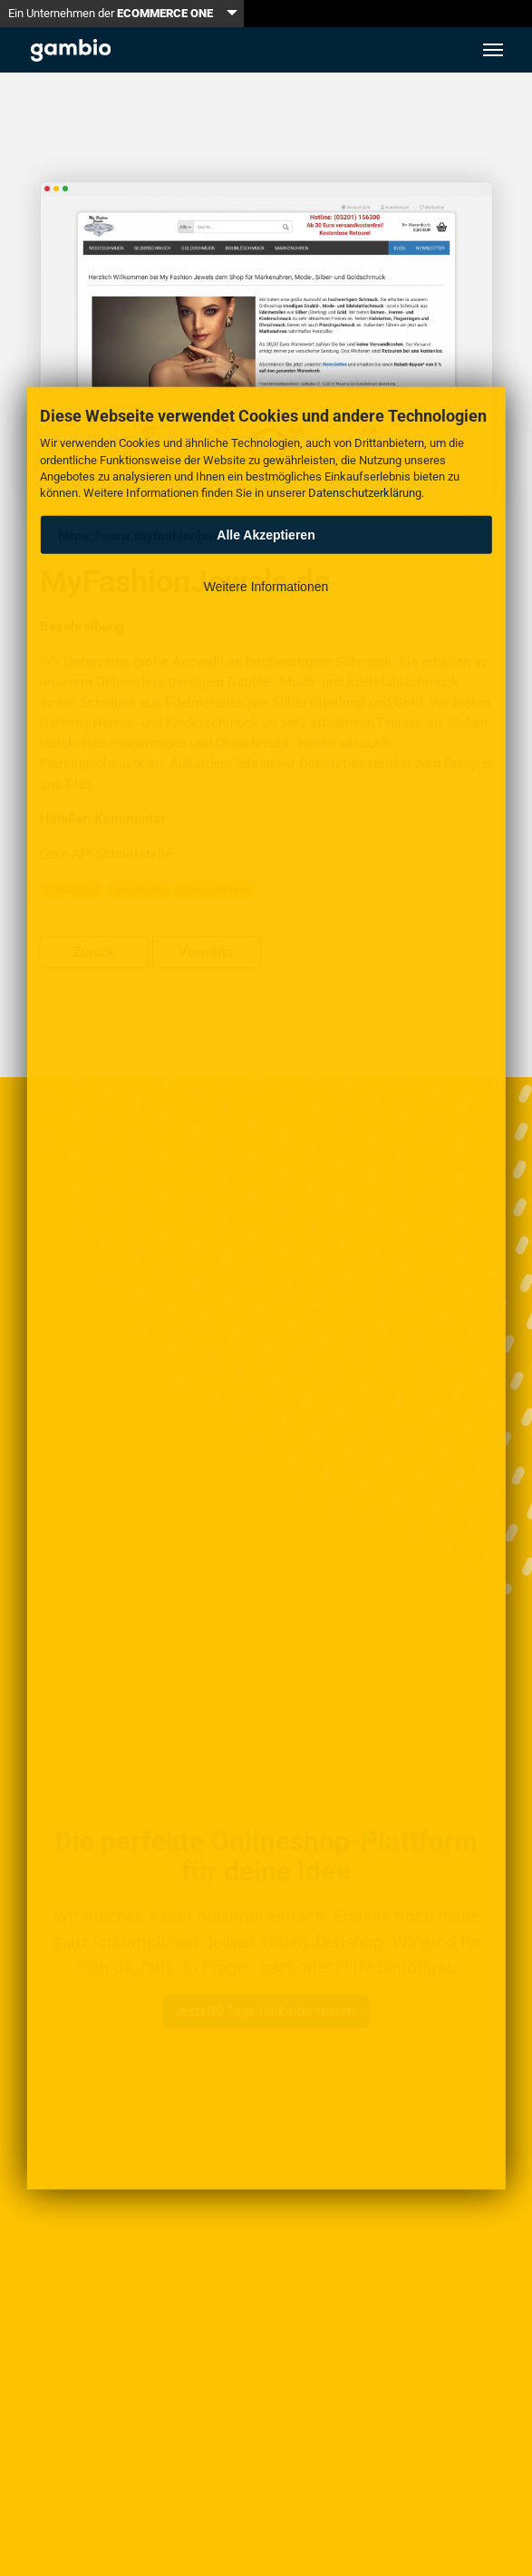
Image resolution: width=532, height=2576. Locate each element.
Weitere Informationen (266, 586)
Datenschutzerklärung (364, 493)
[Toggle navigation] (493, 50)
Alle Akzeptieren (265, 534)
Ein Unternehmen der (110, 13)
